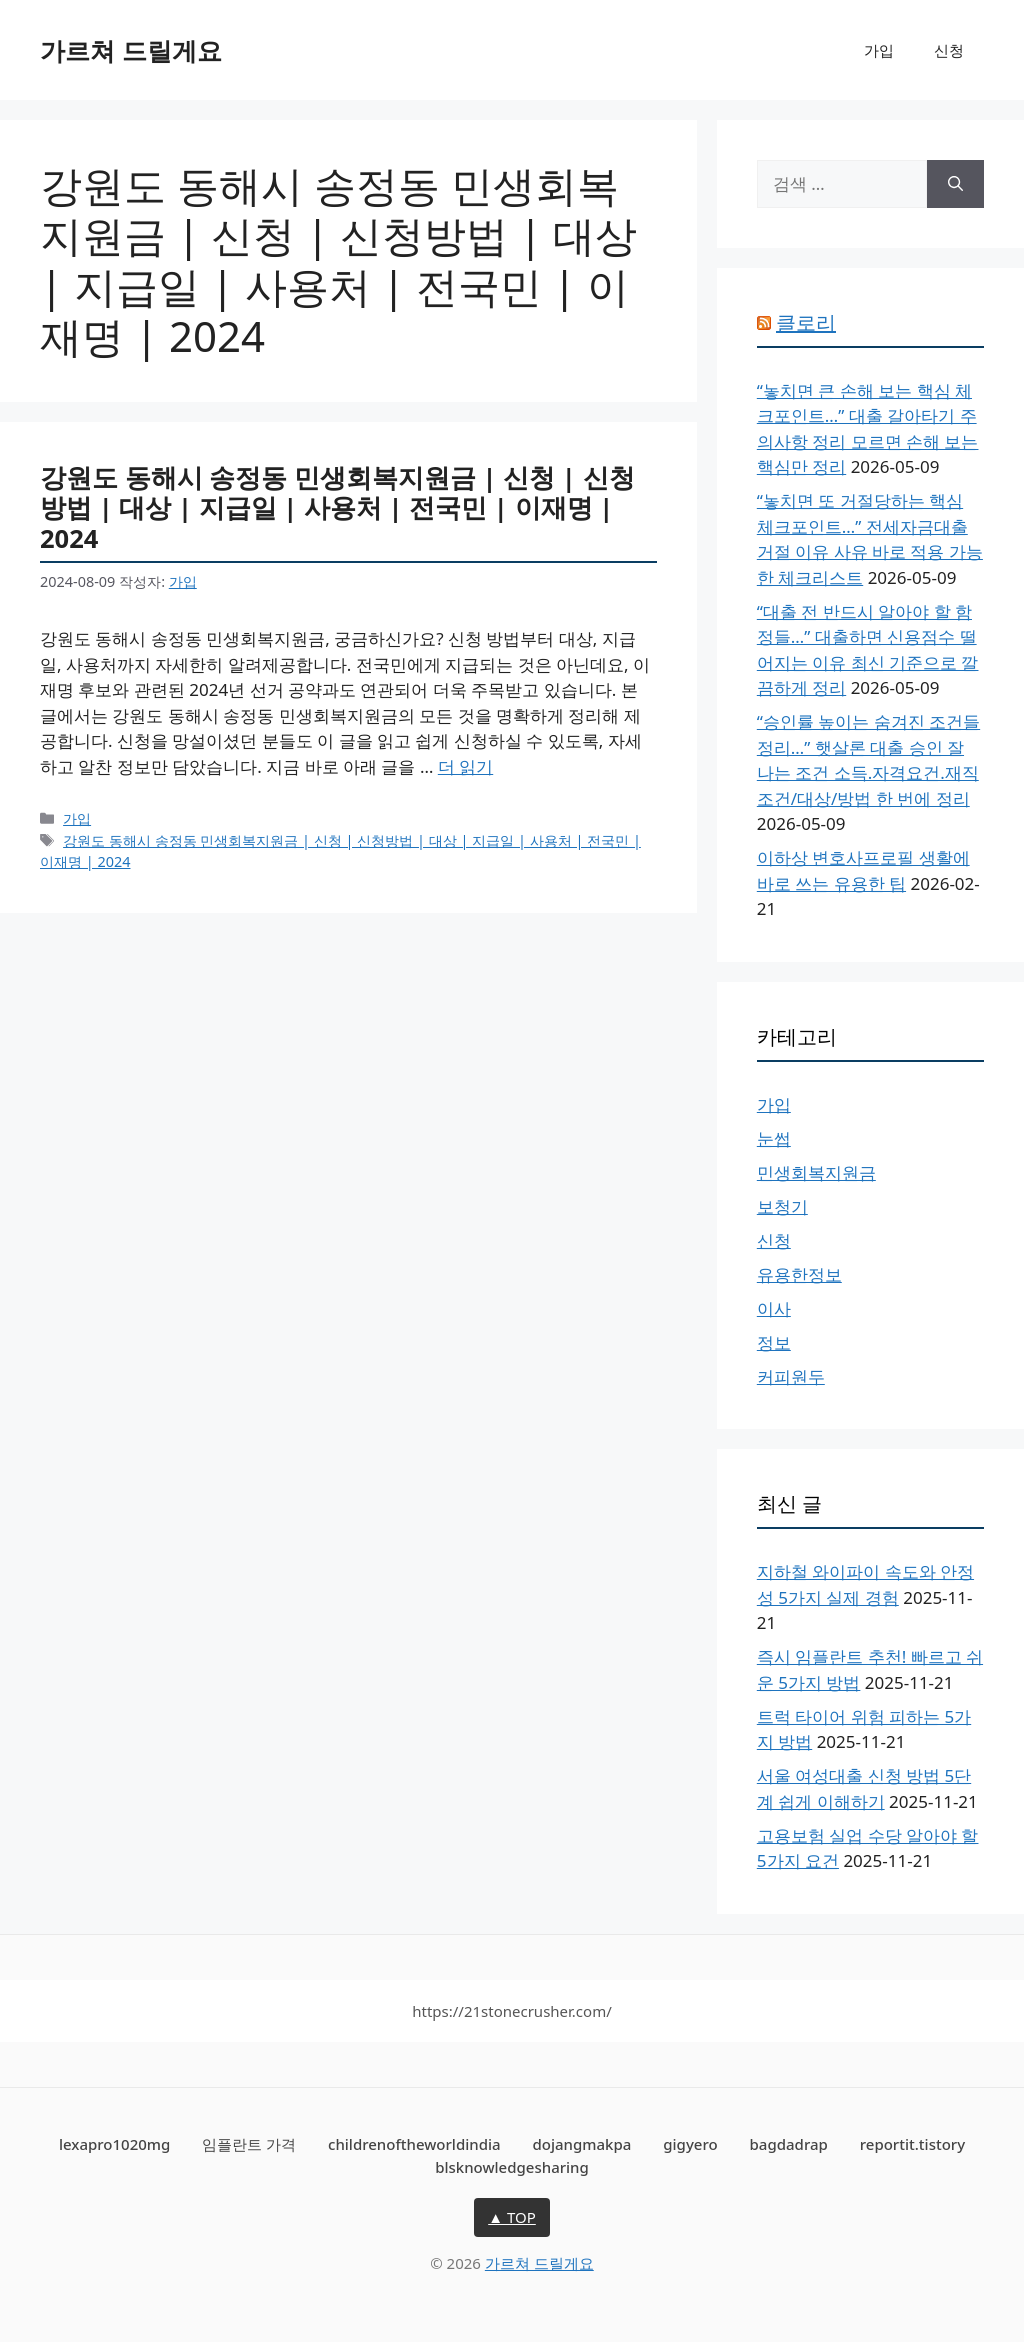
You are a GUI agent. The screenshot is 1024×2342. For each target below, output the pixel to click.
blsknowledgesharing (512, 2167)
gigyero (690, 2144)
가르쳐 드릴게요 (131, 50)
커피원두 (791, 1376)
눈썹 (774, 1138)
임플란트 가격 (249, 2144)
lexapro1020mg (114, 2144)
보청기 (782, 1206)
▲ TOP (512, 2217)
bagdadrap (789, 2144)
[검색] (955, 184)
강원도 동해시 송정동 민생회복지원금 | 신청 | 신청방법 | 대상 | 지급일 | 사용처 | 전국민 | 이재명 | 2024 (337, 507)
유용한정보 (799, 1274)
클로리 (806, 322)
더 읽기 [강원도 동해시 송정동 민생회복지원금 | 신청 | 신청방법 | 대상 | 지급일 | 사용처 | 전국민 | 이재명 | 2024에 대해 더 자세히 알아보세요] (465, 766)
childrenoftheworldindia (414, 2144)
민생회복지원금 (816, 1172)
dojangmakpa (581, 2144)
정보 (774, 1342)
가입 (879, 50)
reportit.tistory (912, 2144)
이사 (774, 1308)
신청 (949, 50)
